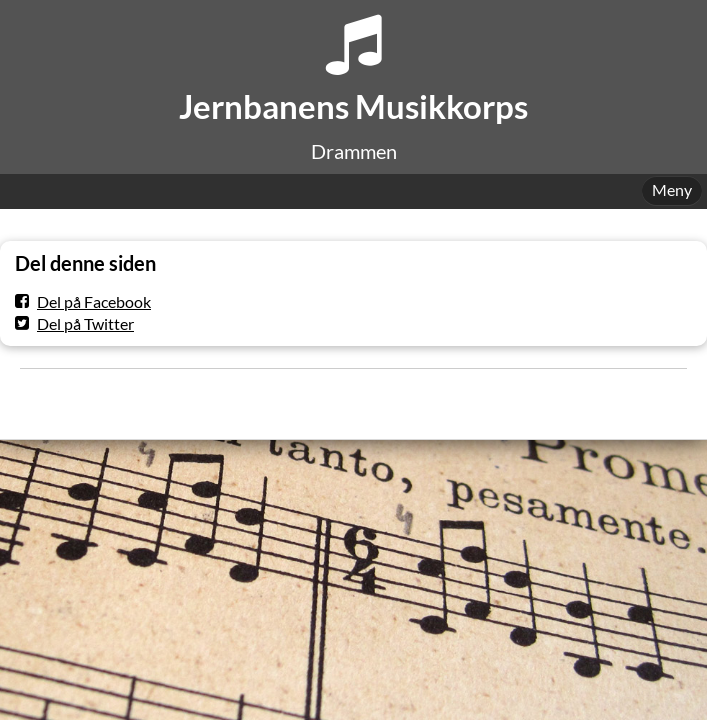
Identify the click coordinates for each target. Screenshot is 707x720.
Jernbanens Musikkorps (353, 106)
